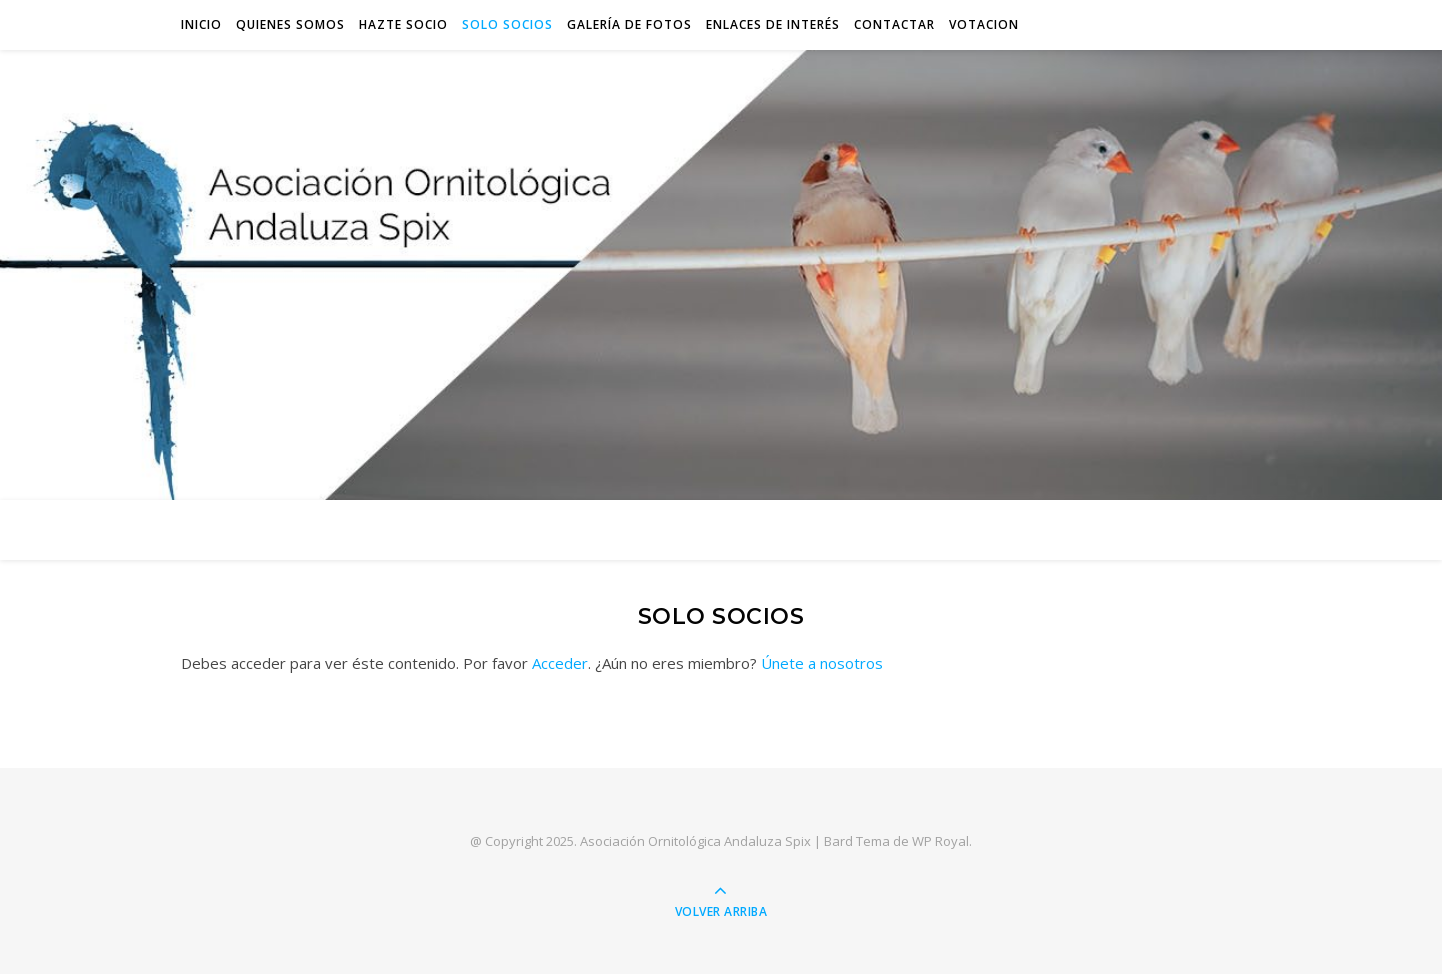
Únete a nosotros (822, 663)
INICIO (201, 24)
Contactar (894, 24)
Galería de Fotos (629, 24)
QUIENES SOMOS (290, 24)
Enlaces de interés (773, 24)
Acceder (560, 663)
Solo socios (507, 24)
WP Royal (940, 841)
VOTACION (984, 24)
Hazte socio (403, 24)
